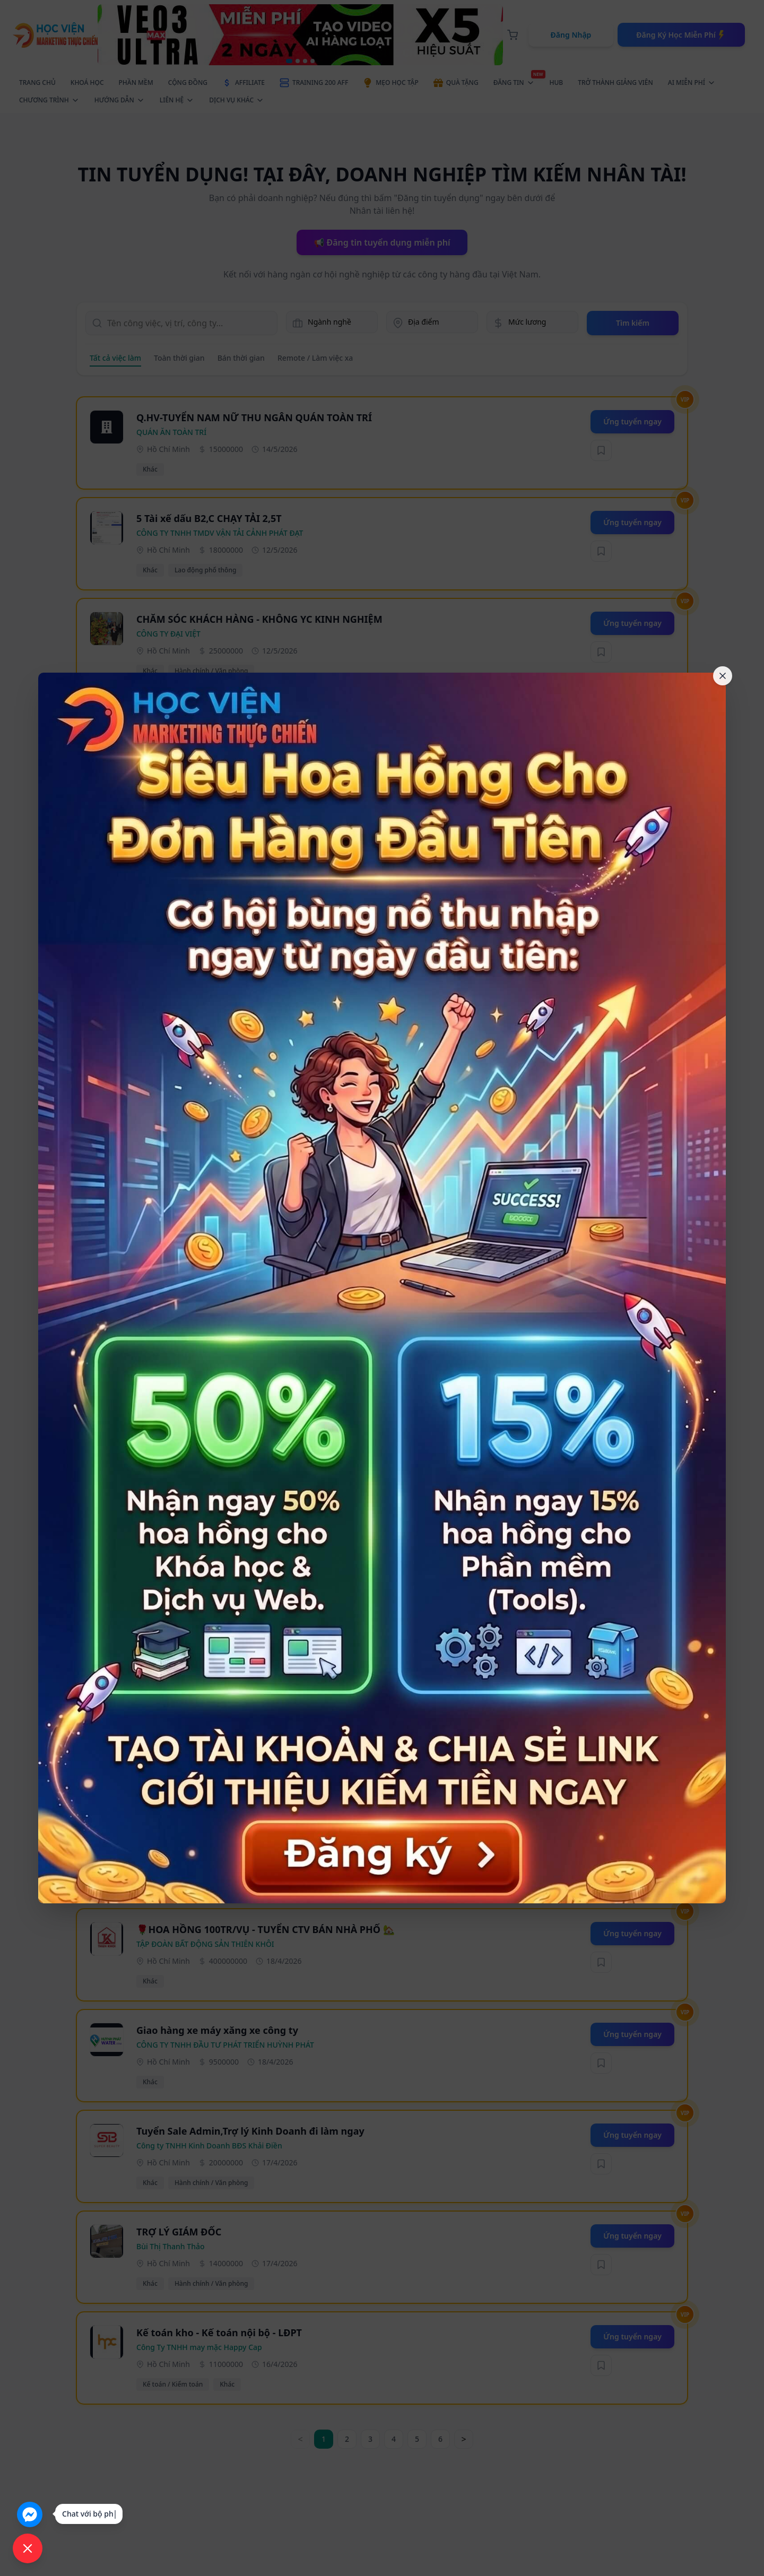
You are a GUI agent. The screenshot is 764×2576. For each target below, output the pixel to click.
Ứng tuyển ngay (632, 421)
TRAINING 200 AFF (314, 83)
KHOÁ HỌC (87, 82)
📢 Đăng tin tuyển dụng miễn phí (382, 242)
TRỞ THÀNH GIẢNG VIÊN (615, 82)
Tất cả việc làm (115, 358)
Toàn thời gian (179, 358)
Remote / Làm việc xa (315, 358)
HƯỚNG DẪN (119, 100)
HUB (556, 82)
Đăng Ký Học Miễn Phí (681, 35)
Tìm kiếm (632, 323)
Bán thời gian (241, 358)
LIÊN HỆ (177, 100)
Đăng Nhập (571, 35)
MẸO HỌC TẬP (390, 83)
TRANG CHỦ (37, 82)
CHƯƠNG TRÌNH (49, 100)
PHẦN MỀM (136, 82)
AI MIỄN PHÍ (692, 82)
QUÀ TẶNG (456, 83)
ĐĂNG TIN (517, 80)
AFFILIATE (243, 83)
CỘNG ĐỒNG (187, 82)
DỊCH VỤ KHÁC (236, 100)
